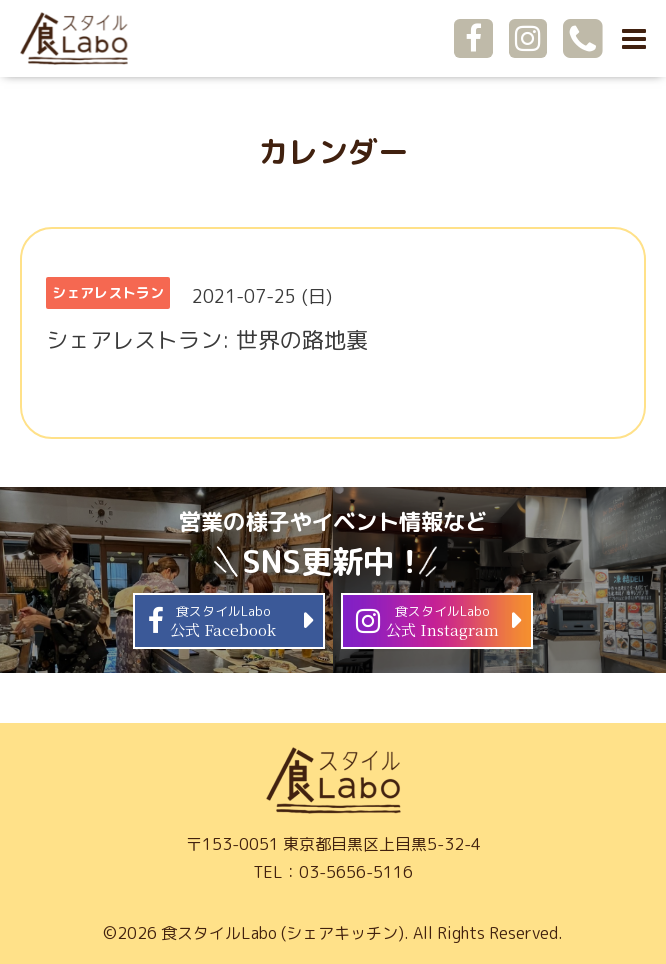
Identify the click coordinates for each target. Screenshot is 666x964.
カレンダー (333, 152)
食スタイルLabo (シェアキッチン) (282, 933)
